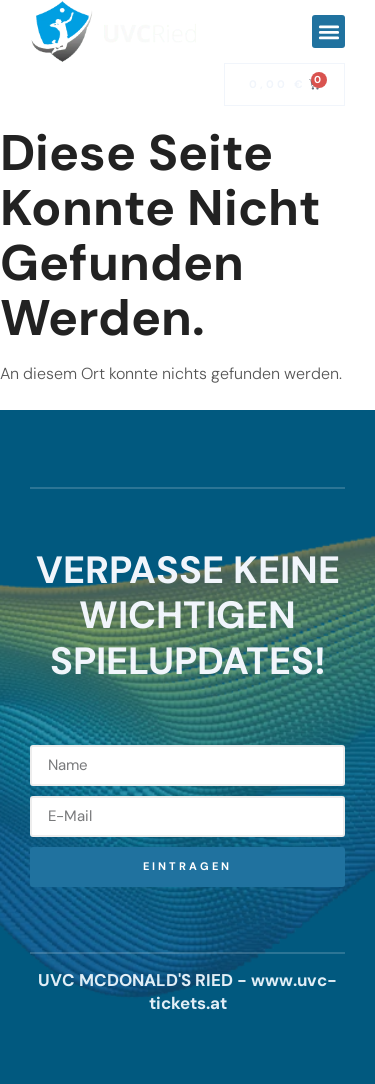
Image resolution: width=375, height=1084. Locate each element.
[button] (328, 31)
